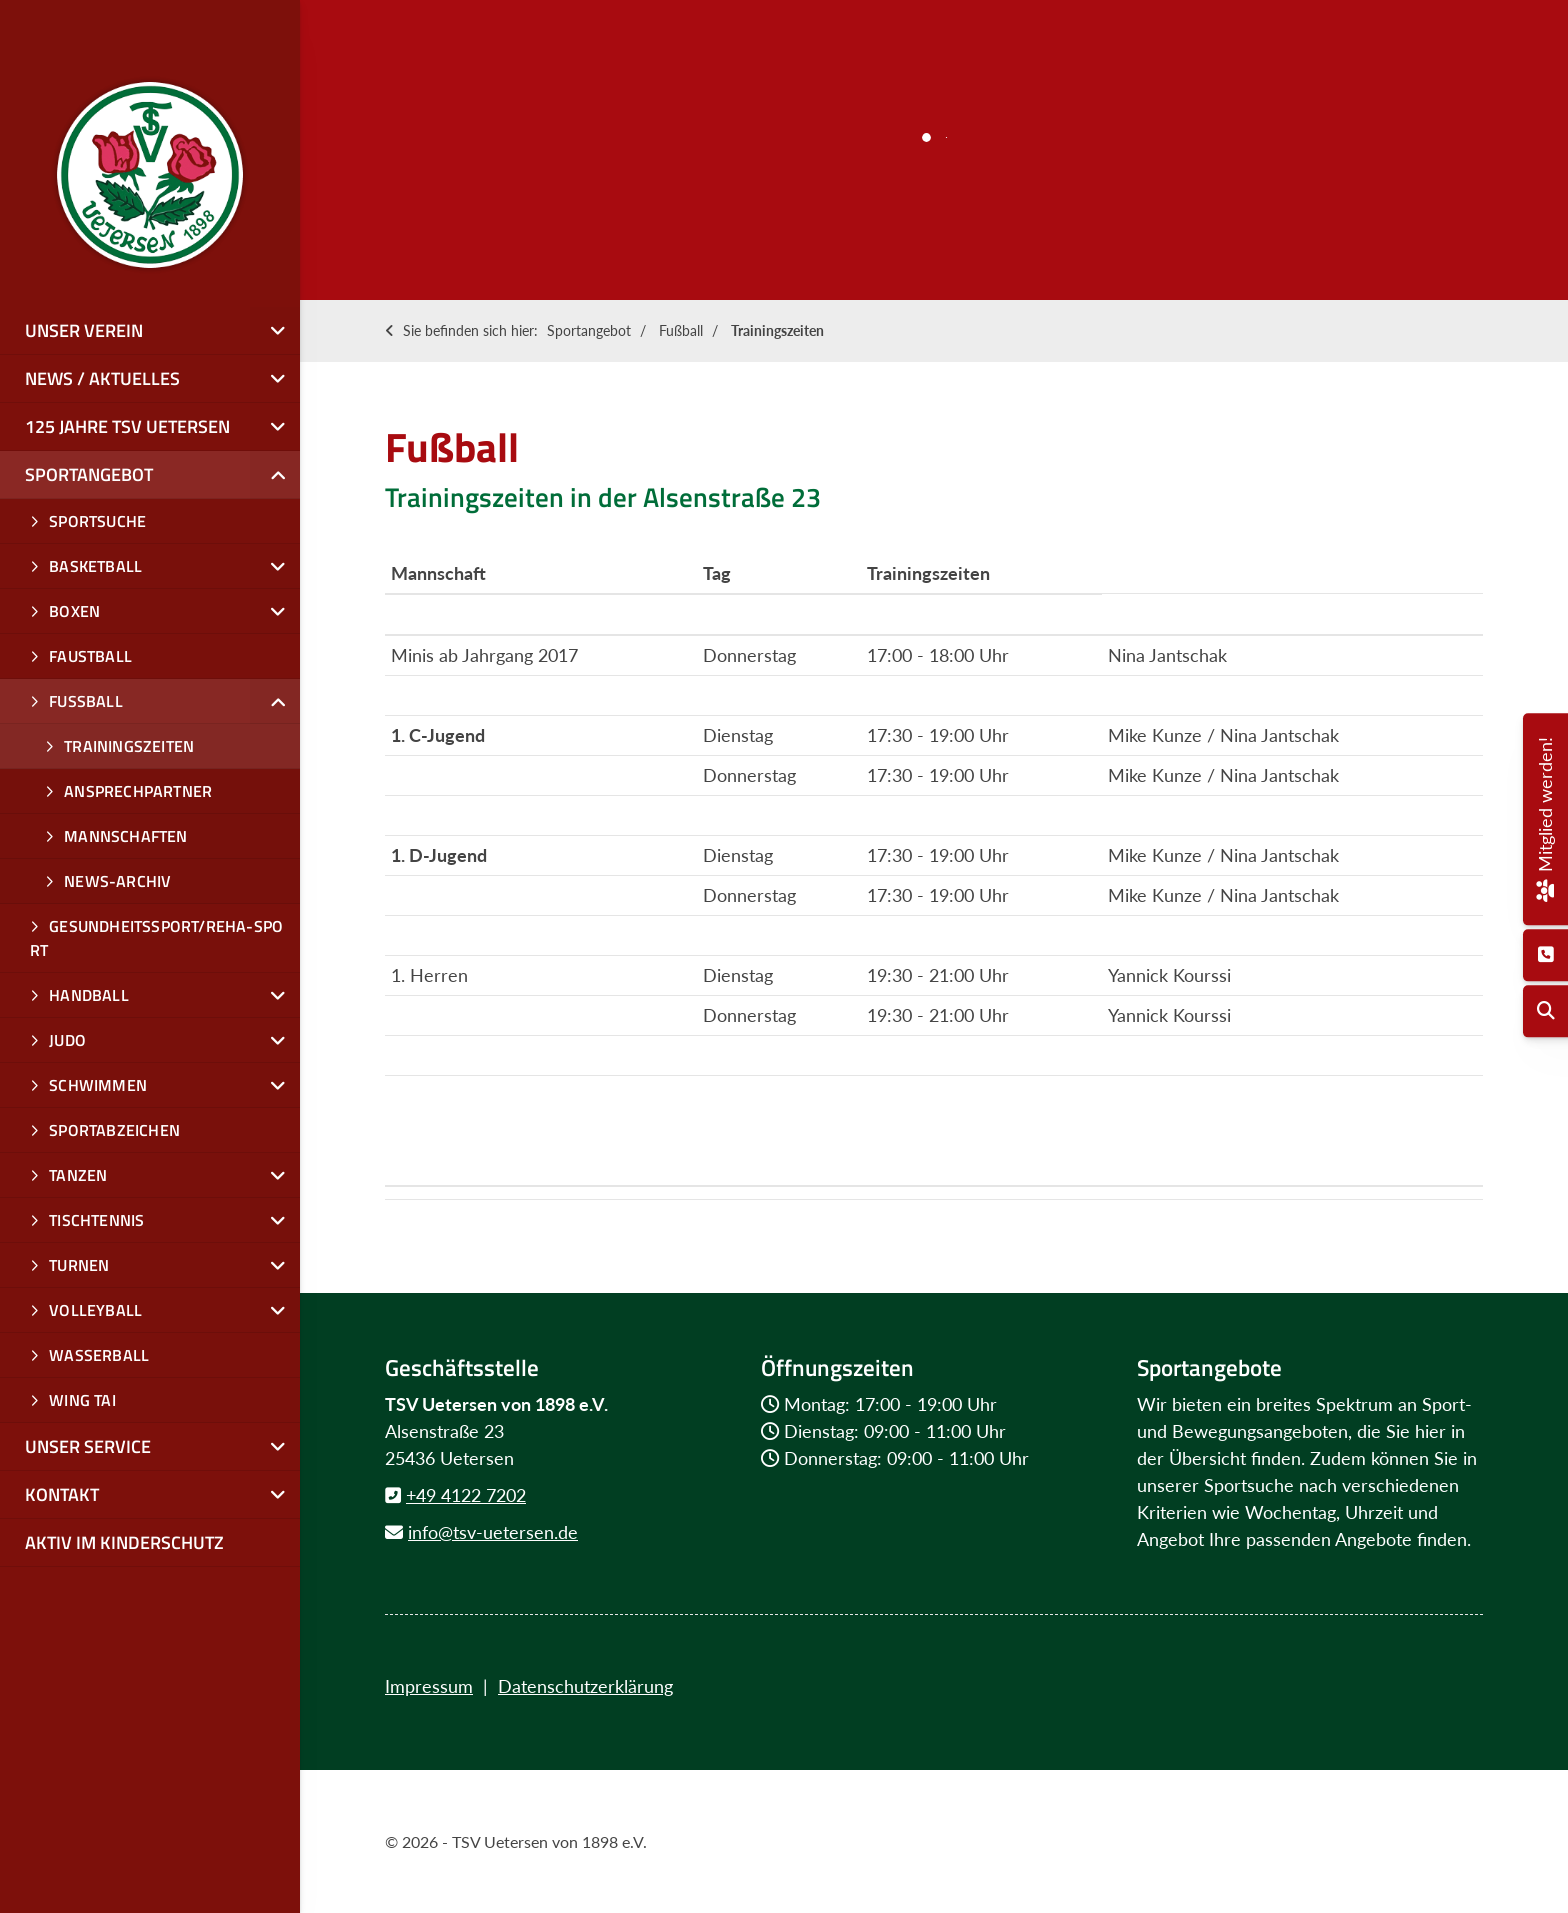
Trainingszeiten (777, 330)
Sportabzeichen (114, 1130)
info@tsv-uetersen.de (493, 1532)
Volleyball (95, 1310)
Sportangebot (589, 330)
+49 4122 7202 (466, 1495)
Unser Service (88, 1446)
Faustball (90, 656)
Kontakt (62, 1494)
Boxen (74, 611)
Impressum (429, 1686)
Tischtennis (96, 1220)
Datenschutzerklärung (585, 1686)
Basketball (95, 566)
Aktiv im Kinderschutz (124, 1542)
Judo (67, 1040)
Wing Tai (82, 1400)
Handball (89, 995)
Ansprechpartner (138, 791)
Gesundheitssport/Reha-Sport (156, 938)
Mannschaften (125, 836)
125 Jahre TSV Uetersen (127, 426)
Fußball (681, 330)
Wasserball (99, 1355)
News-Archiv (117, 881)
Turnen (79, 1265)
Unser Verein (84, 330)
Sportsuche (97, 521)
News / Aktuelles (102, 378)
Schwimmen (98, 1085)
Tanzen (78, 1175)
